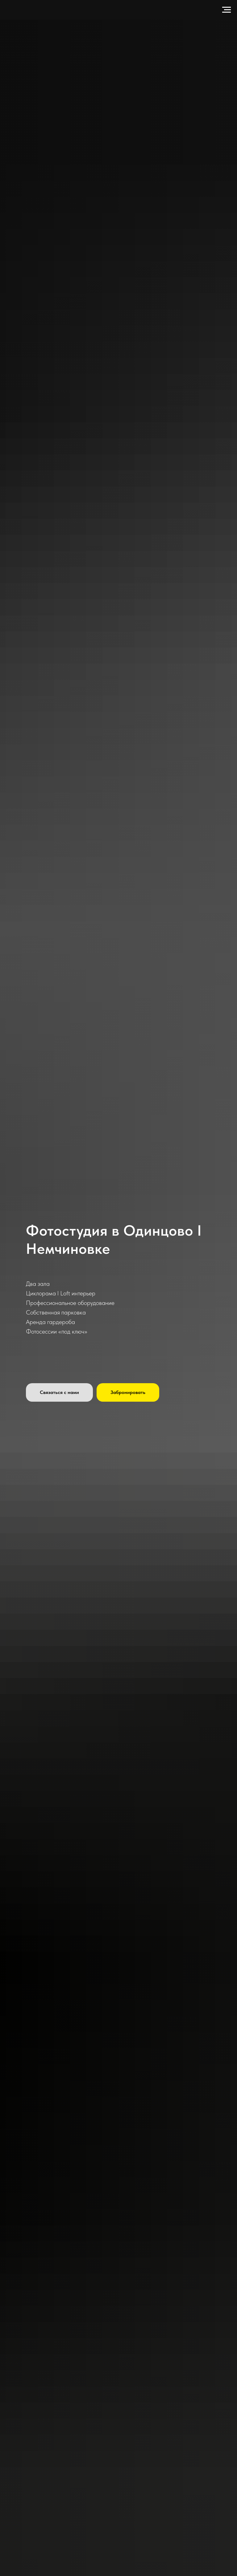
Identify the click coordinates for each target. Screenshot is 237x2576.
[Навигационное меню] (226, 10)
